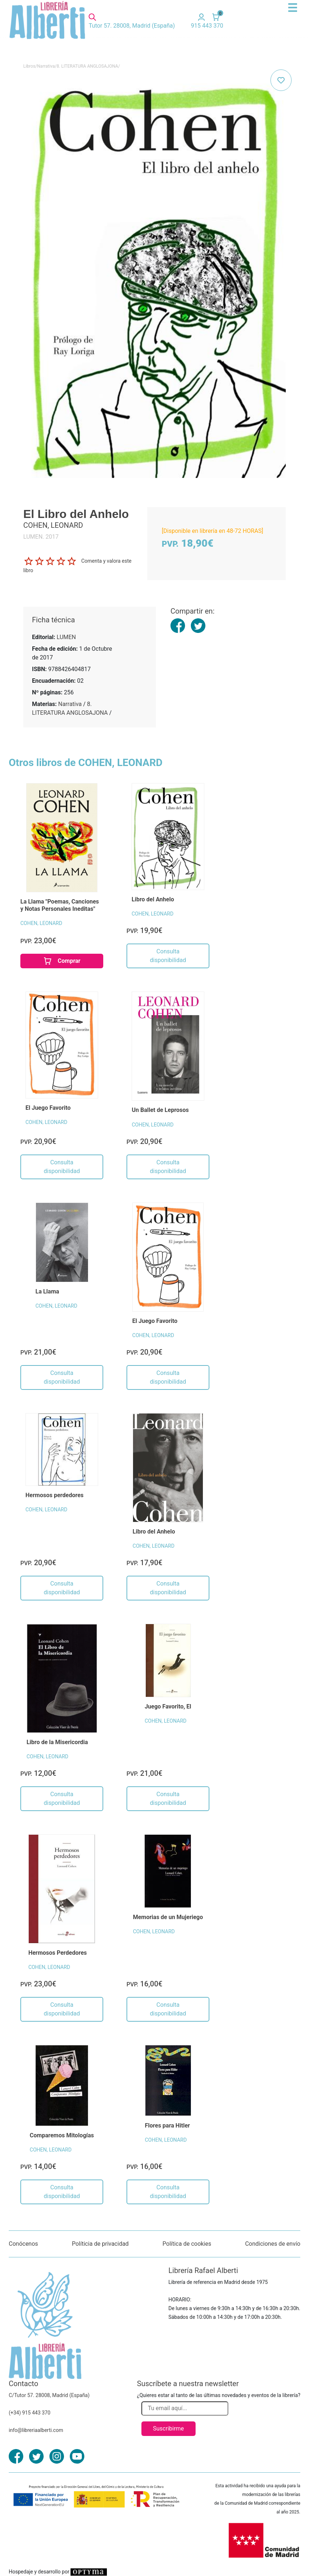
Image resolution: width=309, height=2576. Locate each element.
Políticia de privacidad (100, 2243)
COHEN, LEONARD (41, 923)
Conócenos (23, 2243)
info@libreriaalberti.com (36, 2430)
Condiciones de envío (272, 2243)
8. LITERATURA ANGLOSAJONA (87, 66)
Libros (29, 66)
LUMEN (66, 637)
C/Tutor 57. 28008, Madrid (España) (49, 2395)
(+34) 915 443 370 (30, 2413)
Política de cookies (186, 2243)
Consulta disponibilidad (168, 956)
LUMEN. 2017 (41, 536)
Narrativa (46, 66)
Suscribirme (168, 2428)
